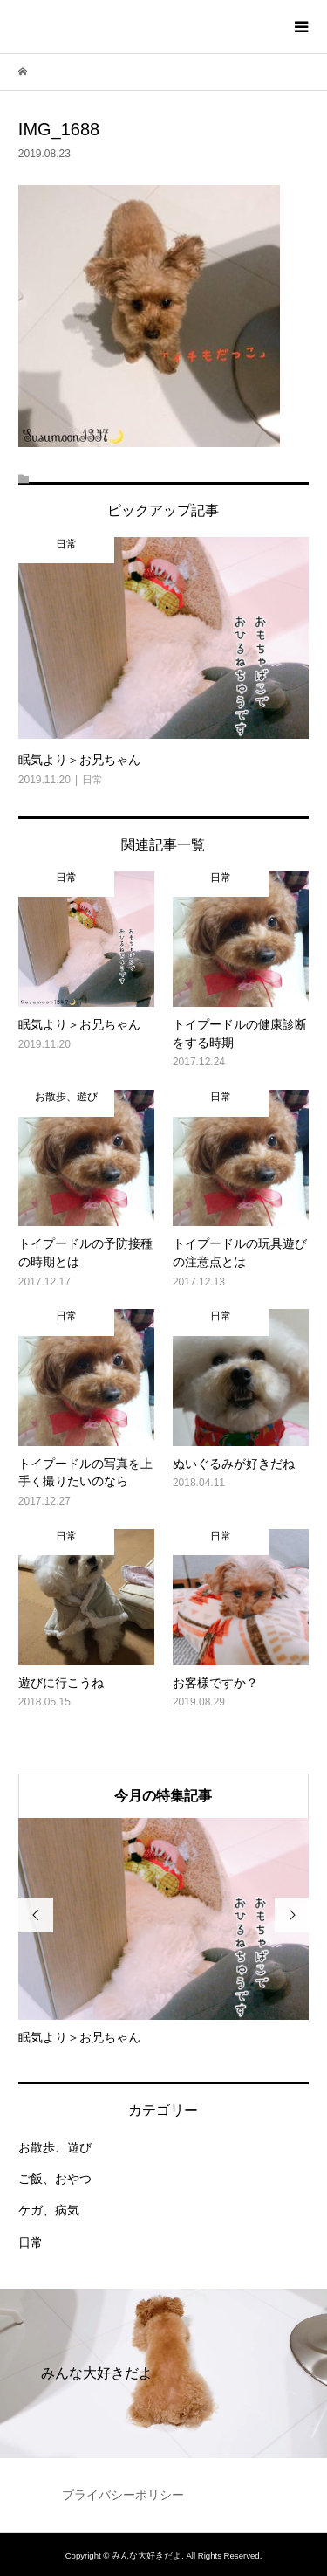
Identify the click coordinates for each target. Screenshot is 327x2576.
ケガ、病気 (48, 2210)
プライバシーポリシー (123, 2495)
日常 (30, 2242)
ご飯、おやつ (55, 2179)
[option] (163, 1932)
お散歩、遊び (55, 2147)
